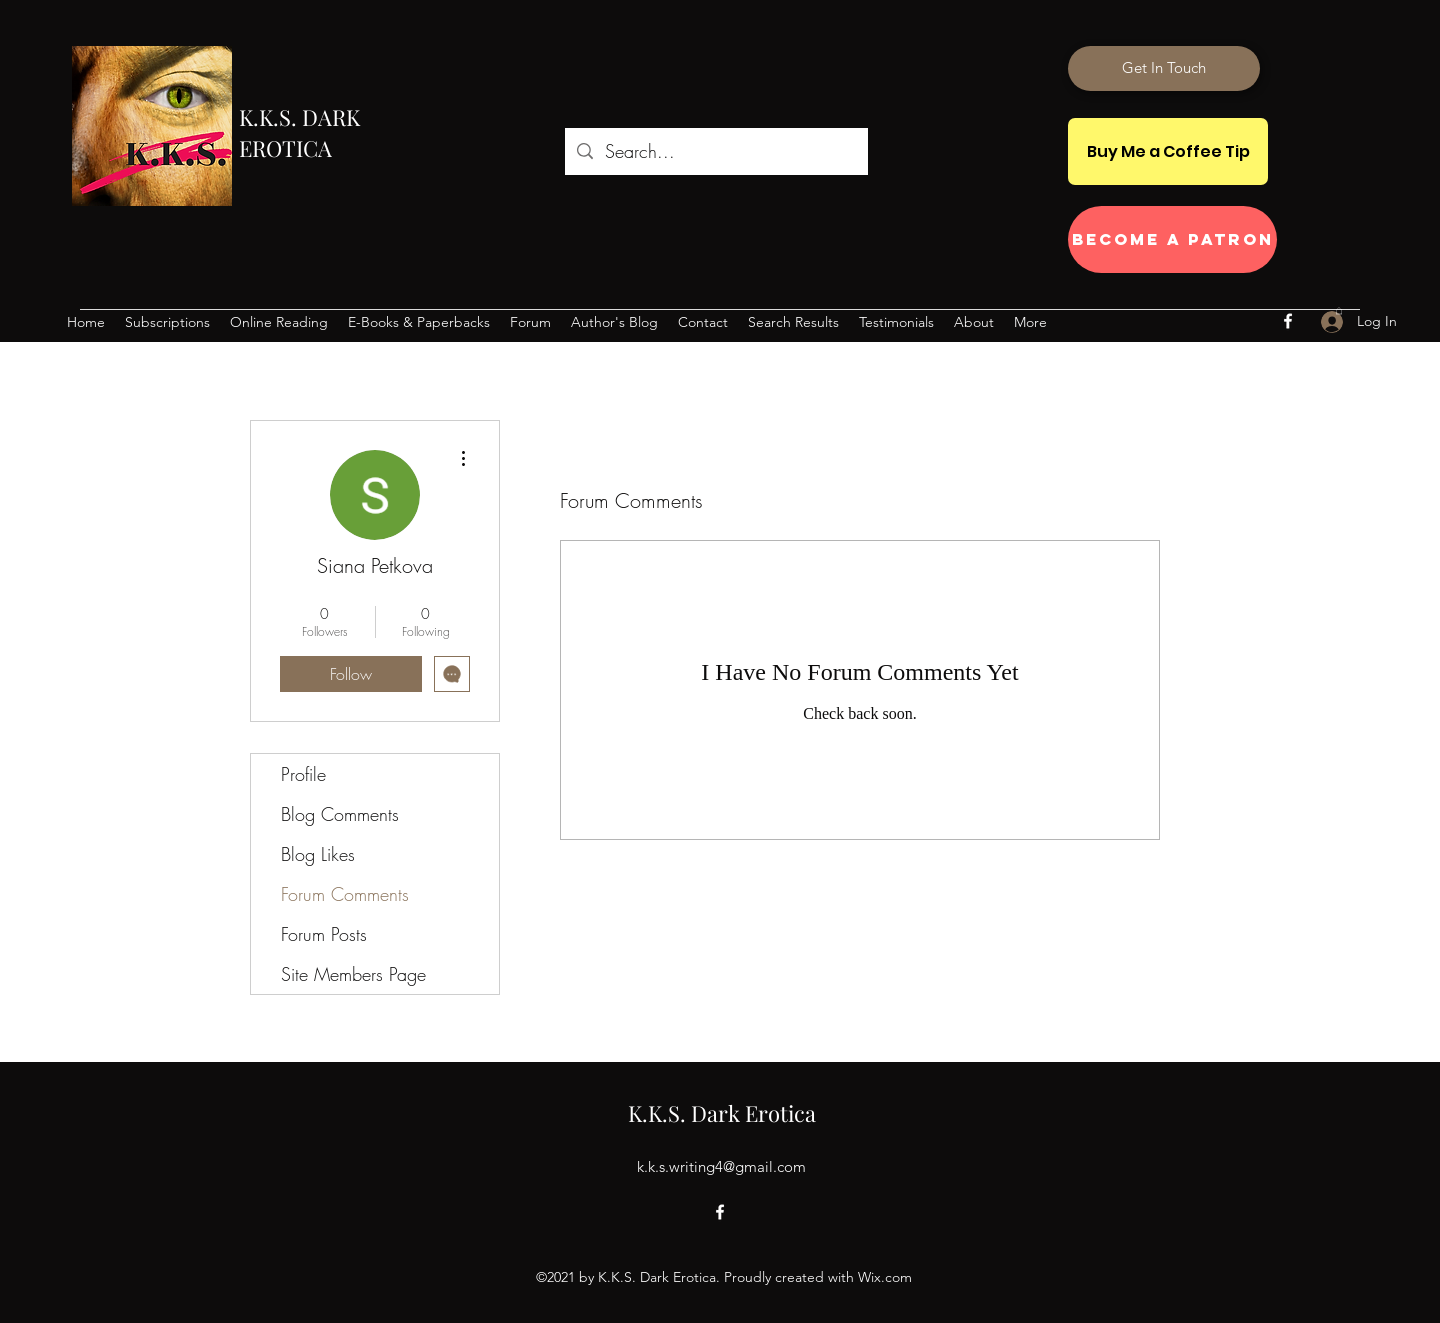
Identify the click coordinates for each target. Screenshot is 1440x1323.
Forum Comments (345, 894)
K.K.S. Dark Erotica (722, 1113)
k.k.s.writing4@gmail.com (721, 1166)
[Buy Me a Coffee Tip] (1168, 151)
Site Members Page (353, 974)
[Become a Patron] (1172, 239)
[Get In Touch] (1164, 68)
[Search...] (715, 152)
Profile (303, 774)
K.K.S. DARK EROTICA (299, 132)
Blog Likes (318, 854)
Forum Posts (324, 934)
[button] (1339, 310)
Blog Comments (340, 814)
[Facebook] (1288, 321)
